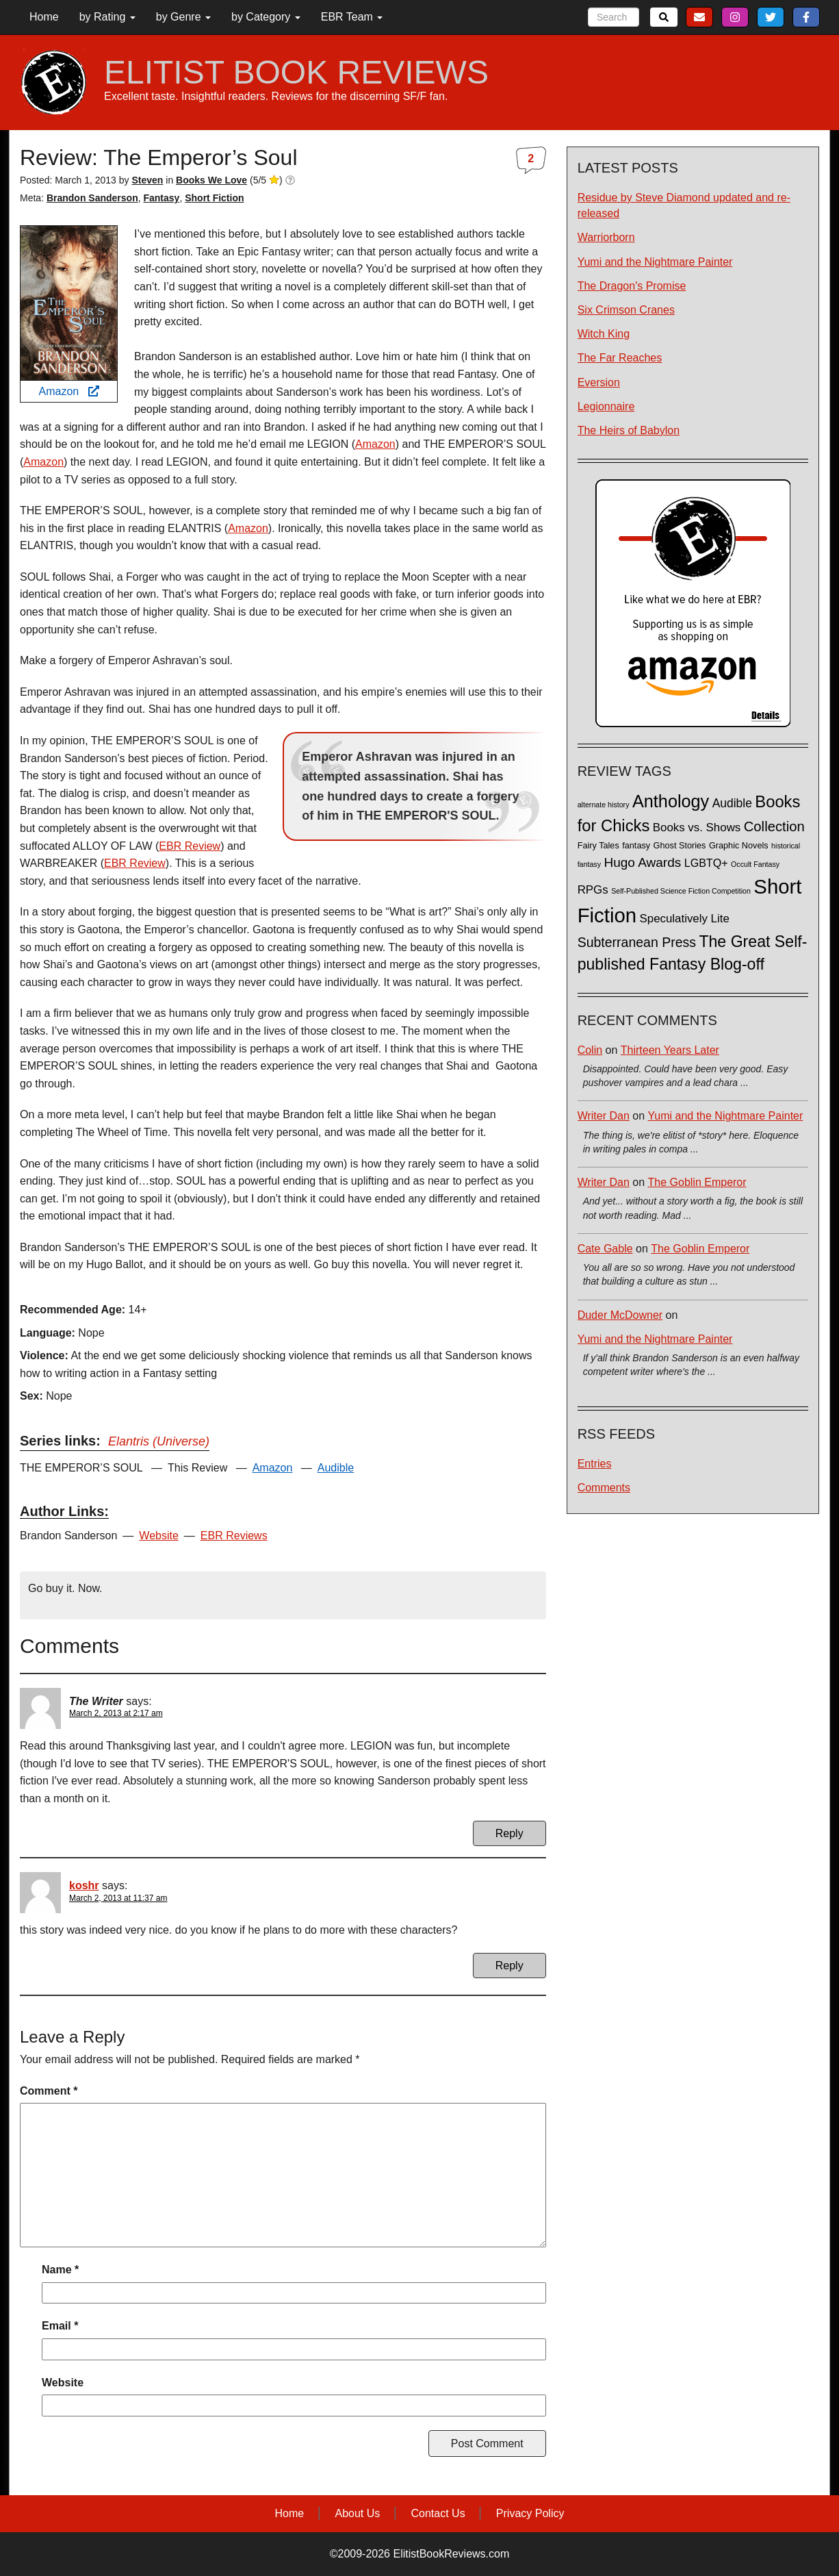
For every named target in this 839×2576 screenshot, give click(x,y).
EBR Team (352, 17)
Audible (336, 1468)
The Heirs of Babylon (629, 430)
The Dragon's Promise (632, 286)
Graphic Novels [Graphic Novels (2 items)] (739, 845)
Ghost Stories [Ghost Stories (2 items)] (680, 845)
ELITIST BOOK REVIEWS (296, 72)
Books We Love (211, 180)
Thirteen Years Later (670, 1050)
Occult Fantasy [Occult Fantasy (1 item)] (755, 864)
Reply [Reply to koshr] (509, 1965)
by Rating (107, 17)
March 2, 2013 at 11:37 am (118, 1898)
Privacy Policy (530, 2513)
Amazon (68, 391)
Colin (590, 1050)
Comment (48, 2091)
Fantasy (161, 197)
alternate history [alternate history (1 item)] (604, 804)
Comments (604, 1487)
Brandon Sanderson (92, 197)
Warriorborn (606, 237)
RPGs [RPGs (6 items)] (593, 889)
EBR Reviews (234, 1535)
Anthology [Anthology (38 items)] (670, 801)
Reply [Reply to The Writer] (509, 1833)
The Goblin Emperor (697, 1182)
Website (159, 1535)
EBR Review (189, 846)
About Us (357, 2513)
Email (60, 2326)
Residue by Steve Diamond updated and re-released (684, 205)
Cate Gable (605, 1248)
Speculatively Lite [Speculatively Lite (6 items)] (685, 918)
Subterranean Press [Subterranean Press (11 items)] (637, 942)
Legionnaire (606, 406)
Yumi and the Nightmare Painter (655, 262)
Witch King (604, 334)
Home (44, 17)
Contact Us (438, 2513)
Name (60, 2269)
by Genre (183, 17)
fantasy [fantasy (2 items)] (636, 845)
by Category (265, 17)
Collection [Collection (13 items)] (774, 826)
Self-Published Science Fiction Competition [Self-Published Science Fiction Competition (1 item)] (681, 891)
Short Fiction (214, 197)
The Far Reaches (620, 358)
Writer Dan (604, 1116)
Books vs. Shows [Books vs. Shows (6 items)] (697, 827)
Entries (595, 1463)
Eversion (599, 382)
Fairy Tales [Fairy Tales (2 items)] (598, 845)
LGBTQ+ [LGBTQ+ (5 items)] (706, 863)
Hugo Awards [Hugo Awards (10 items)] (642, 862)
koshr (84, 1885)
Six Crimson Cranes (626, 310)
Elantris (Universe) (158, 1441)
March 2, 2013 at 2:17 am (116, 1713)
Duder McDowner (620, 1315)
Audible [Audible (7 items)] (732, 803)
